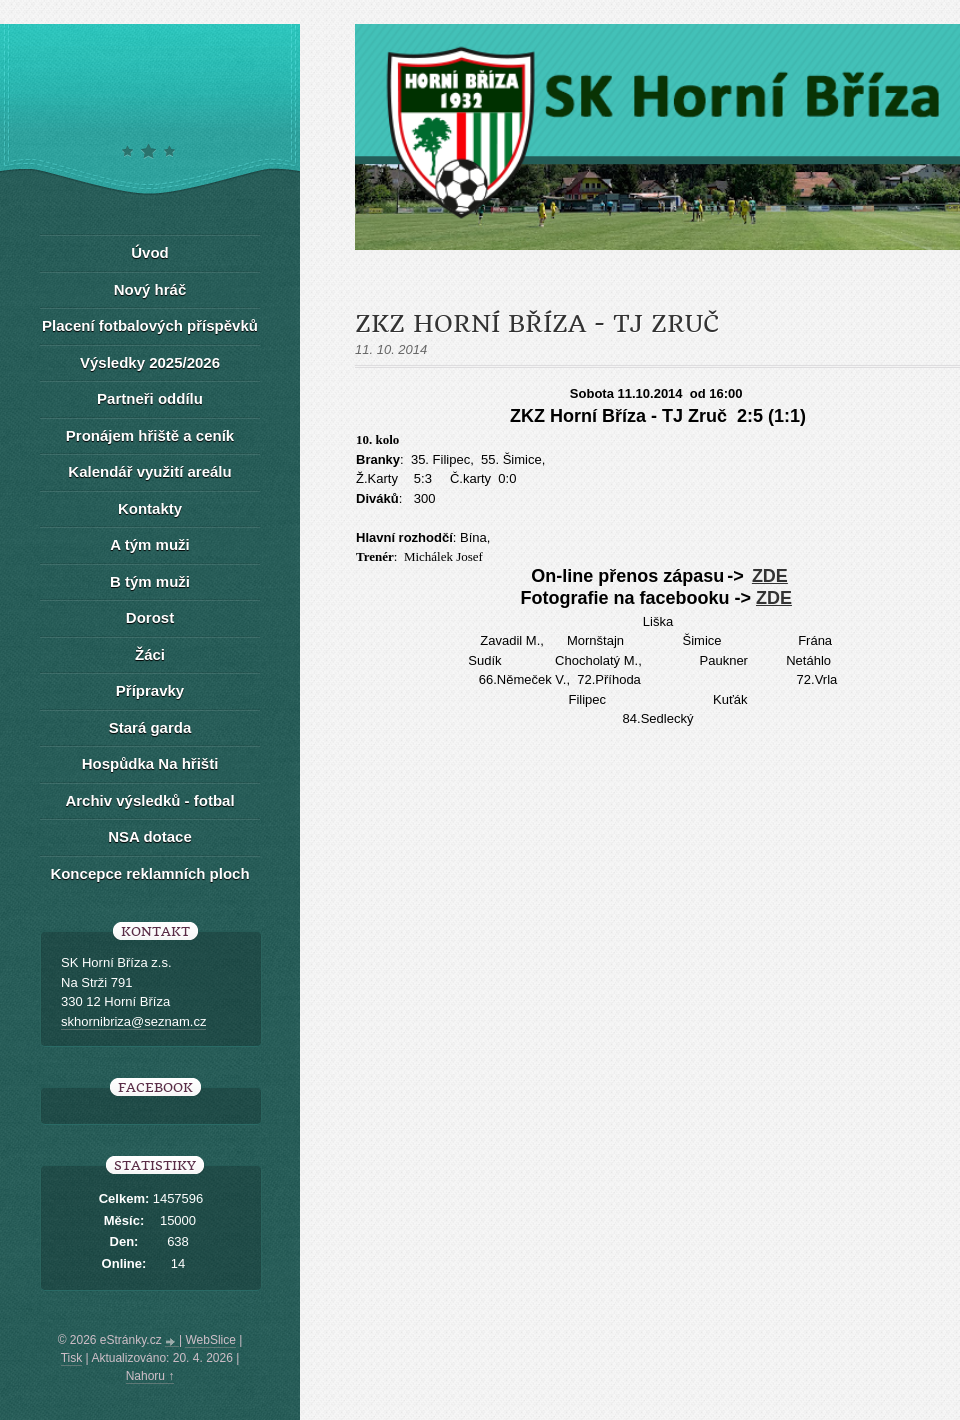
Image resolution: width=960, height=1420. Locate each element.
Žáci (150, 654)
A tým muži (149, 544)
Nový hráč (150, 289)
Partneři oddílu (150, 398)
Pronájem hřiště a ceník (150, 435)
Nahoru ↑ (150, 1376)
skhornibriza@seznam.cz (133, 1021)
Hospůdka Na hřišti (150, 763)
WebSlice (210, 1340)
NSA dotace (150, 836)
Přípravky (150, 690)
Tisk (72, 1358)
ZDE (770, 576)
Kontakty (150, 508)
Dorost (150, 617)
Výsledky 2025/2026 (150, 362)
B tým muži (150, 581)
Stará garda (150, 727)
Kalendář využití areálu (149, 471)
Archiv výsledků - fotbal (149, 800)
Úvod (150, 252)
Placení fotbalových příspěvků (150, 325)
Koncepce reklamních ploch (149, 873)
